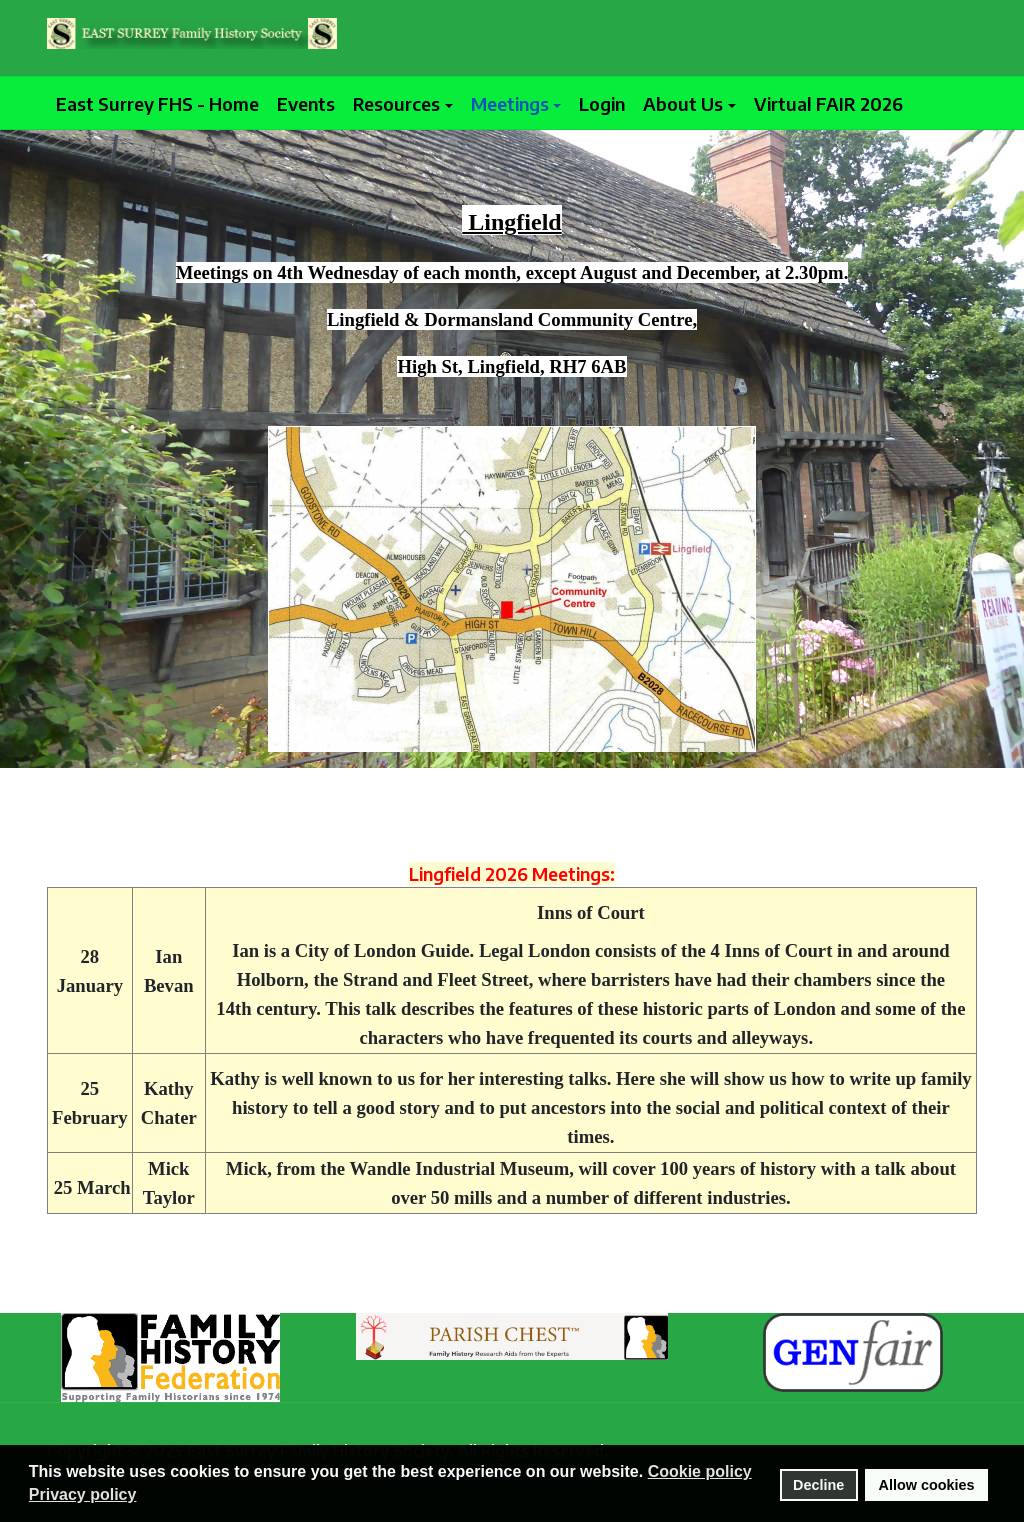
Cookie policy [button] (700, 1471)
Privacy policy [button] (83, 1494)
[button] (403, 103)
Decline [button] (818, 1485)
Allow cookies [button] (927, 1485)
